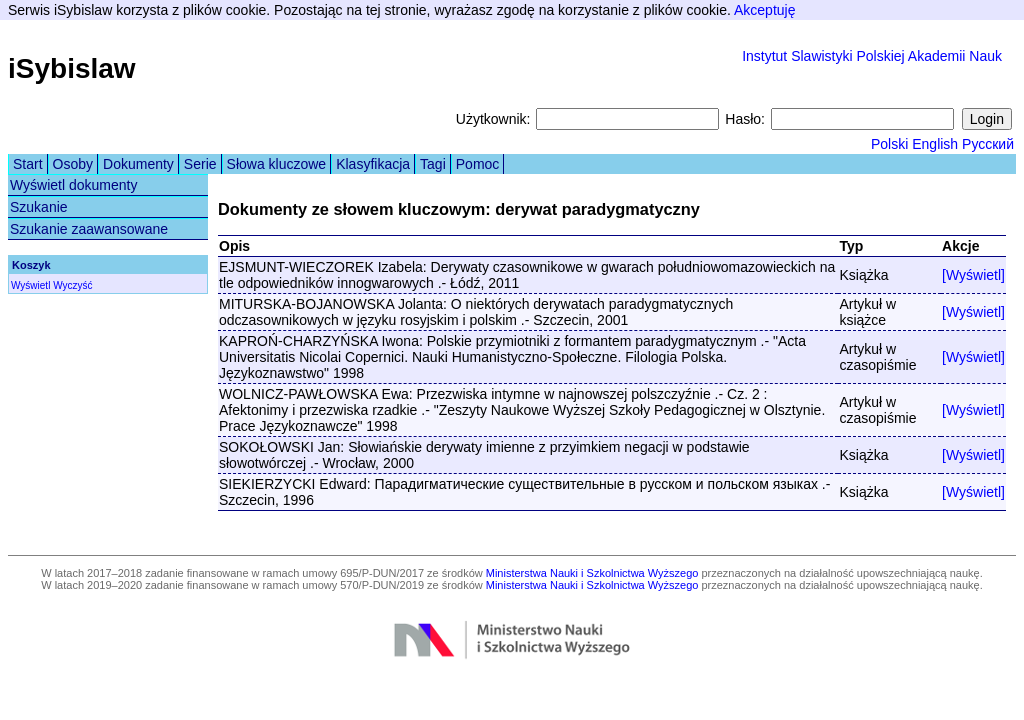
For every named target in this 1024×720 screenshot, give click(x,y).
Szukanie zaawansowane (89, 229)
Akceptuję (764, 10)
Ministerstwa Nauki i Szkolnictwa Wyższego (592, 573)
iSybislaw (72, 68)
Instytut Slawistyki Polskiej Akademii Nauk (872, 56)
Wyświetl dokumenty (73, 185)
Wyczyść (72, 285)
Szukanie (39, 207)
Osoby (73, 164)
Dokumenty (138, 164)
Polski (889, 144)
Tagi (433, 164)
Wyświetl (30, 285)
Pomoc (478, 164)
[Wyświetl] (973, 275)
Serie (200, 164)
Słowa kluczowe (277, 164)
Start (28, 164)
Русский (988, 144)
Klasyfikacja (373, 164)
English (935, 144)
